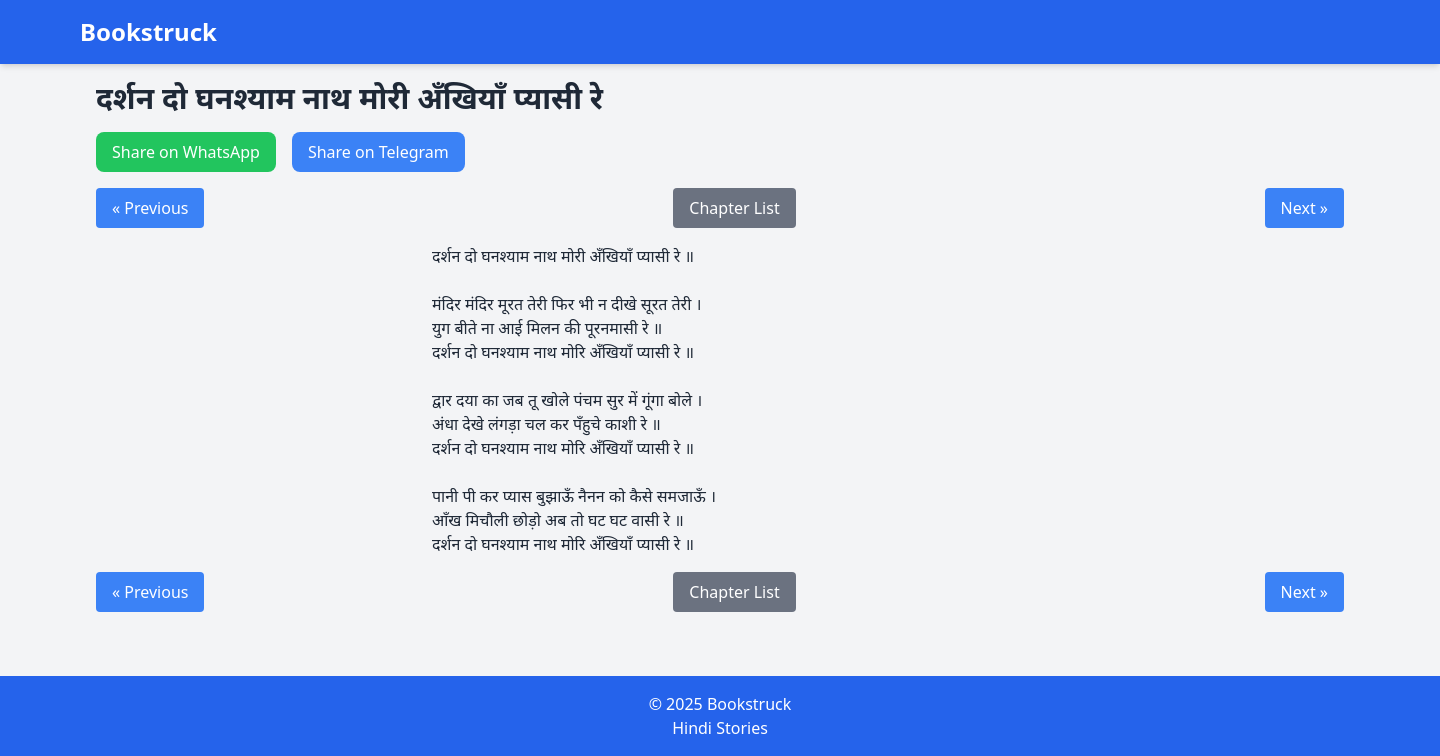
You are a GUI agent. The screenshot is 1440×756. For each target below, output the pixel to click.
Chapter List (734, 208)
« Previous (150, 208)
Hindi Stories (720, 728)
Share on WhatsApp (186, 152)
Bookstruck (148, 32)
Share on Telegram (378, 152)
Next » (1304, 208)
